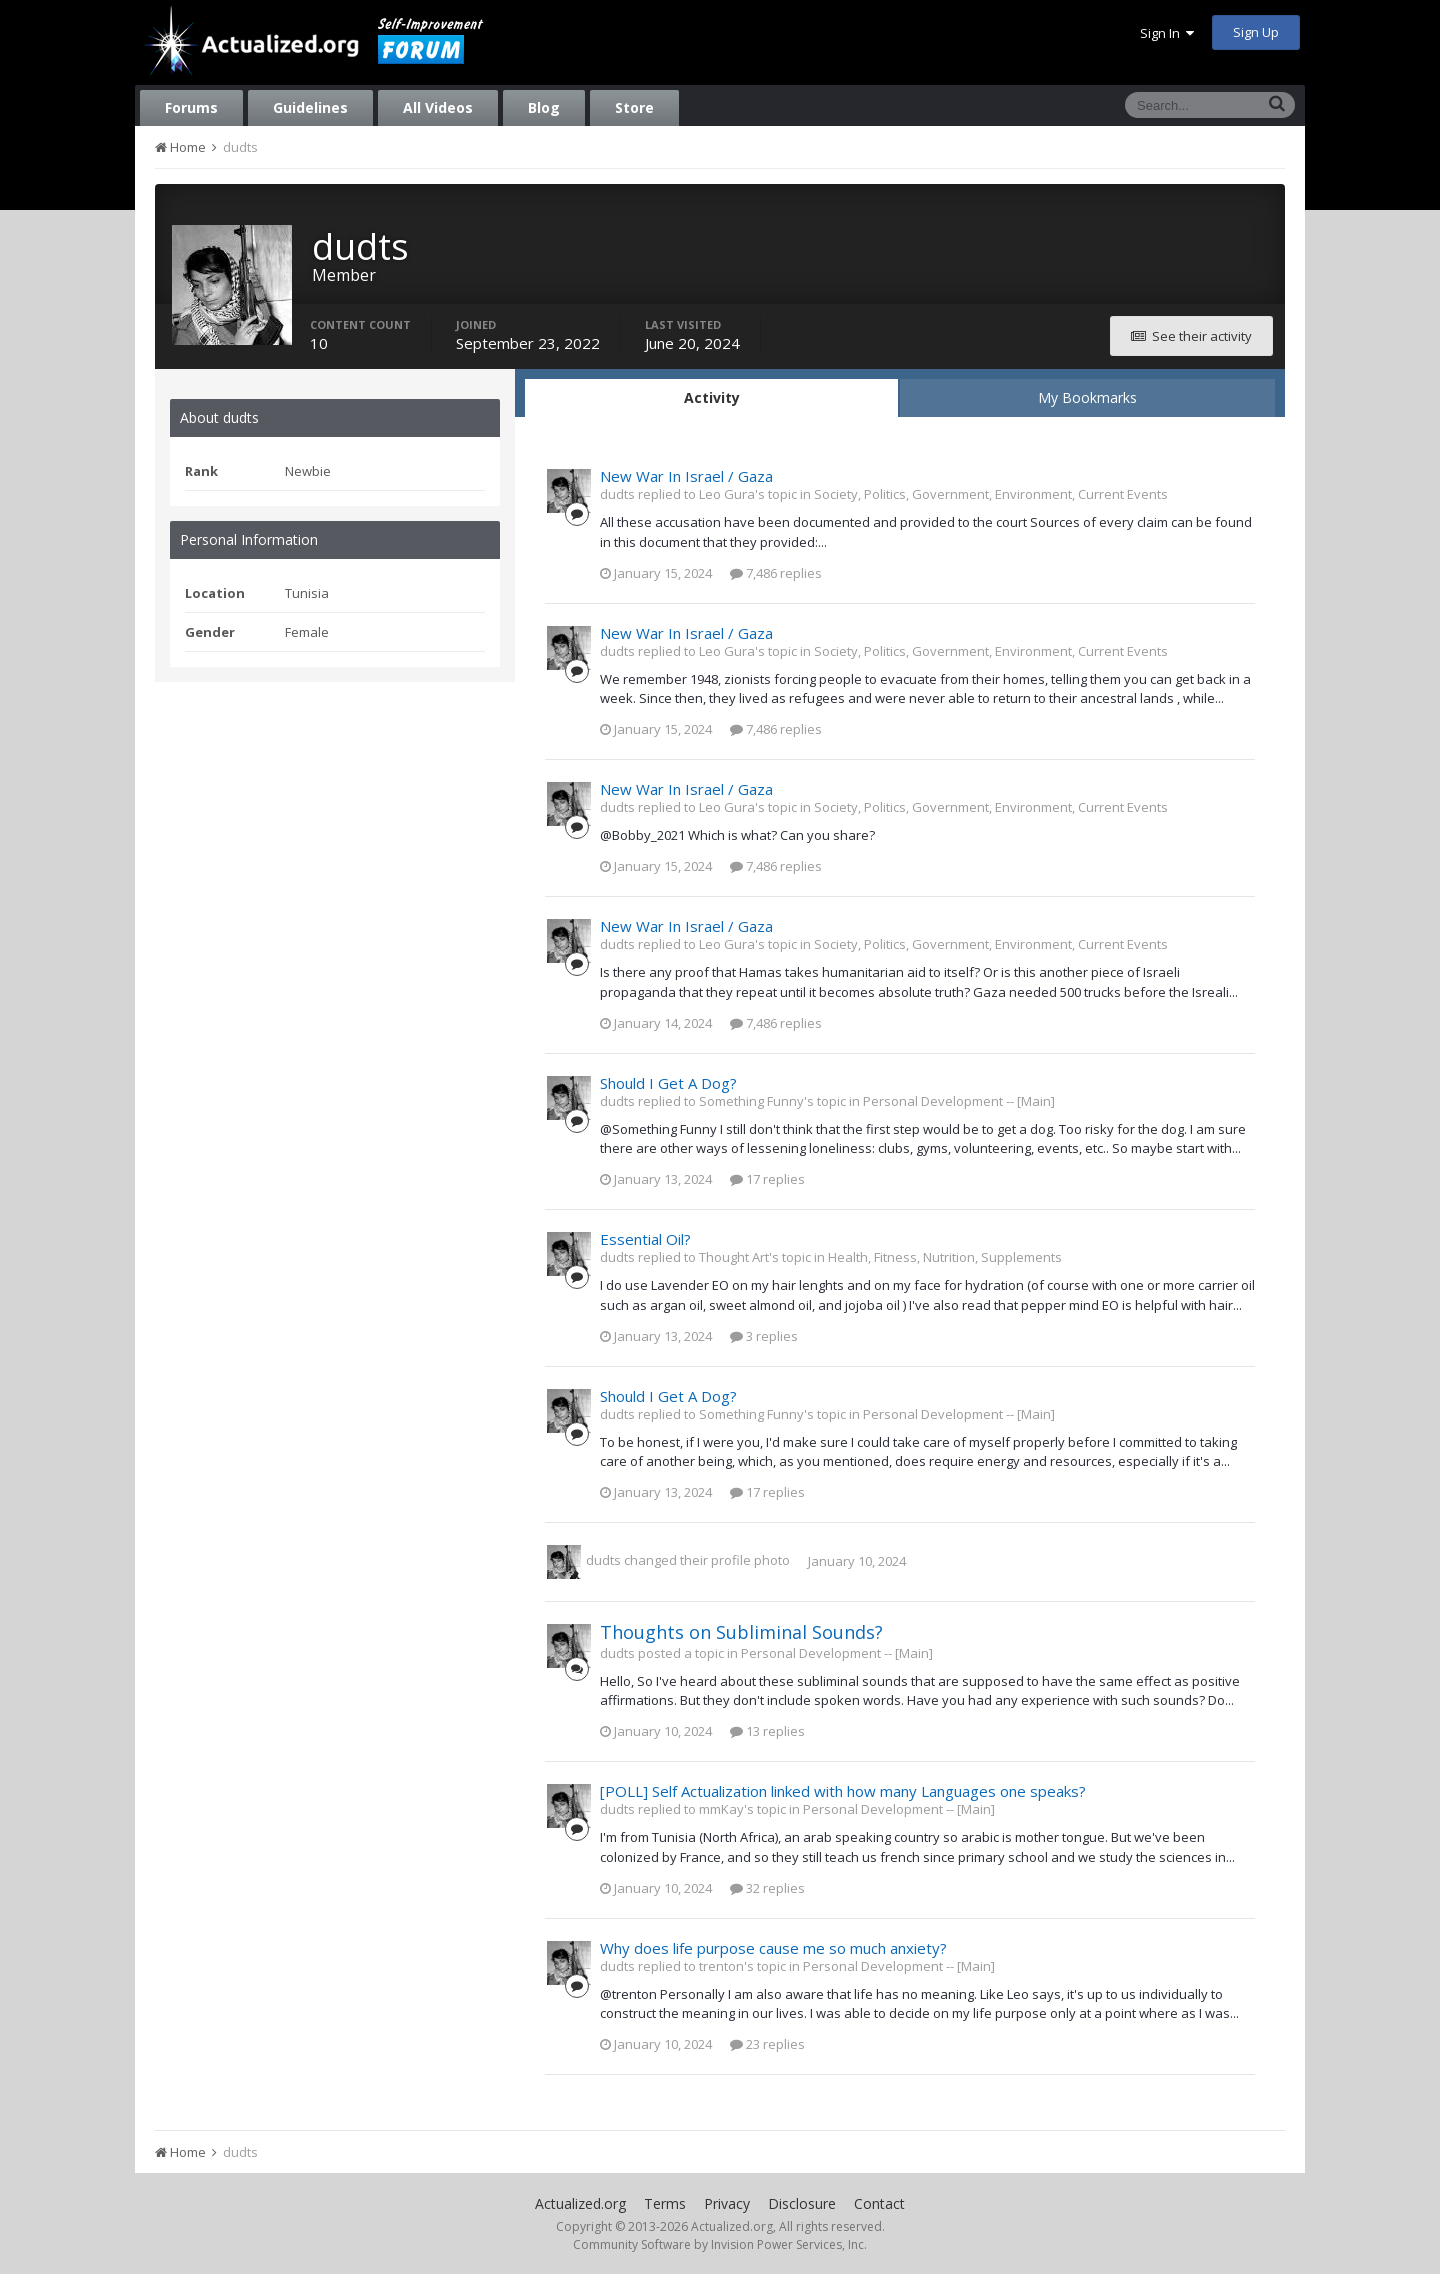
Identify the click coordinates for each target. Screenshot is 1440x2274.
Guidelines (310, 107)
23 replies (767, 2044)
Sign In (1167, 33)
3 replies (764, 1336)
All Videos (438, 107)
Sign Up (1256, 32)
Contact (879, 2203)
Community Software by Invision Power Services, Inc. (720, 2244)
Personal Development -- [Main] (959, 1101)
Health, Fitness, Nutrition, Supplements (945, 1257)
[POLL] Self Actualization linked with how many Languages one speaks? (843, 1791)
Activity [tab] (712, 397)
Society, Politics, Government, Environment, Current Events (991, 494)
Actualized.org (580, 2203)
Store (634, 107)
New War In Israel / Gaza (686, 476)
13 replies (767, 1731)
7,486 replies (776, 573)
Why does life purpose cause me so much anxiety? (773, 1948)
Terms (665, 2203)
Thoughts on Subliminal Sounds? (741, 1632)
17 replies (767, 1179)
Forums (191, 107)
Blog (544, 107)
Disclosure (802, 2203)
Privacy (727, 2203)
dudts (603, 1561)
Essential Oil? (645, 1239)
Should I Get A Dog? (668, 1083)
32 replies (767, 1888)
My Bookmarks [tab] (1087, 397)
